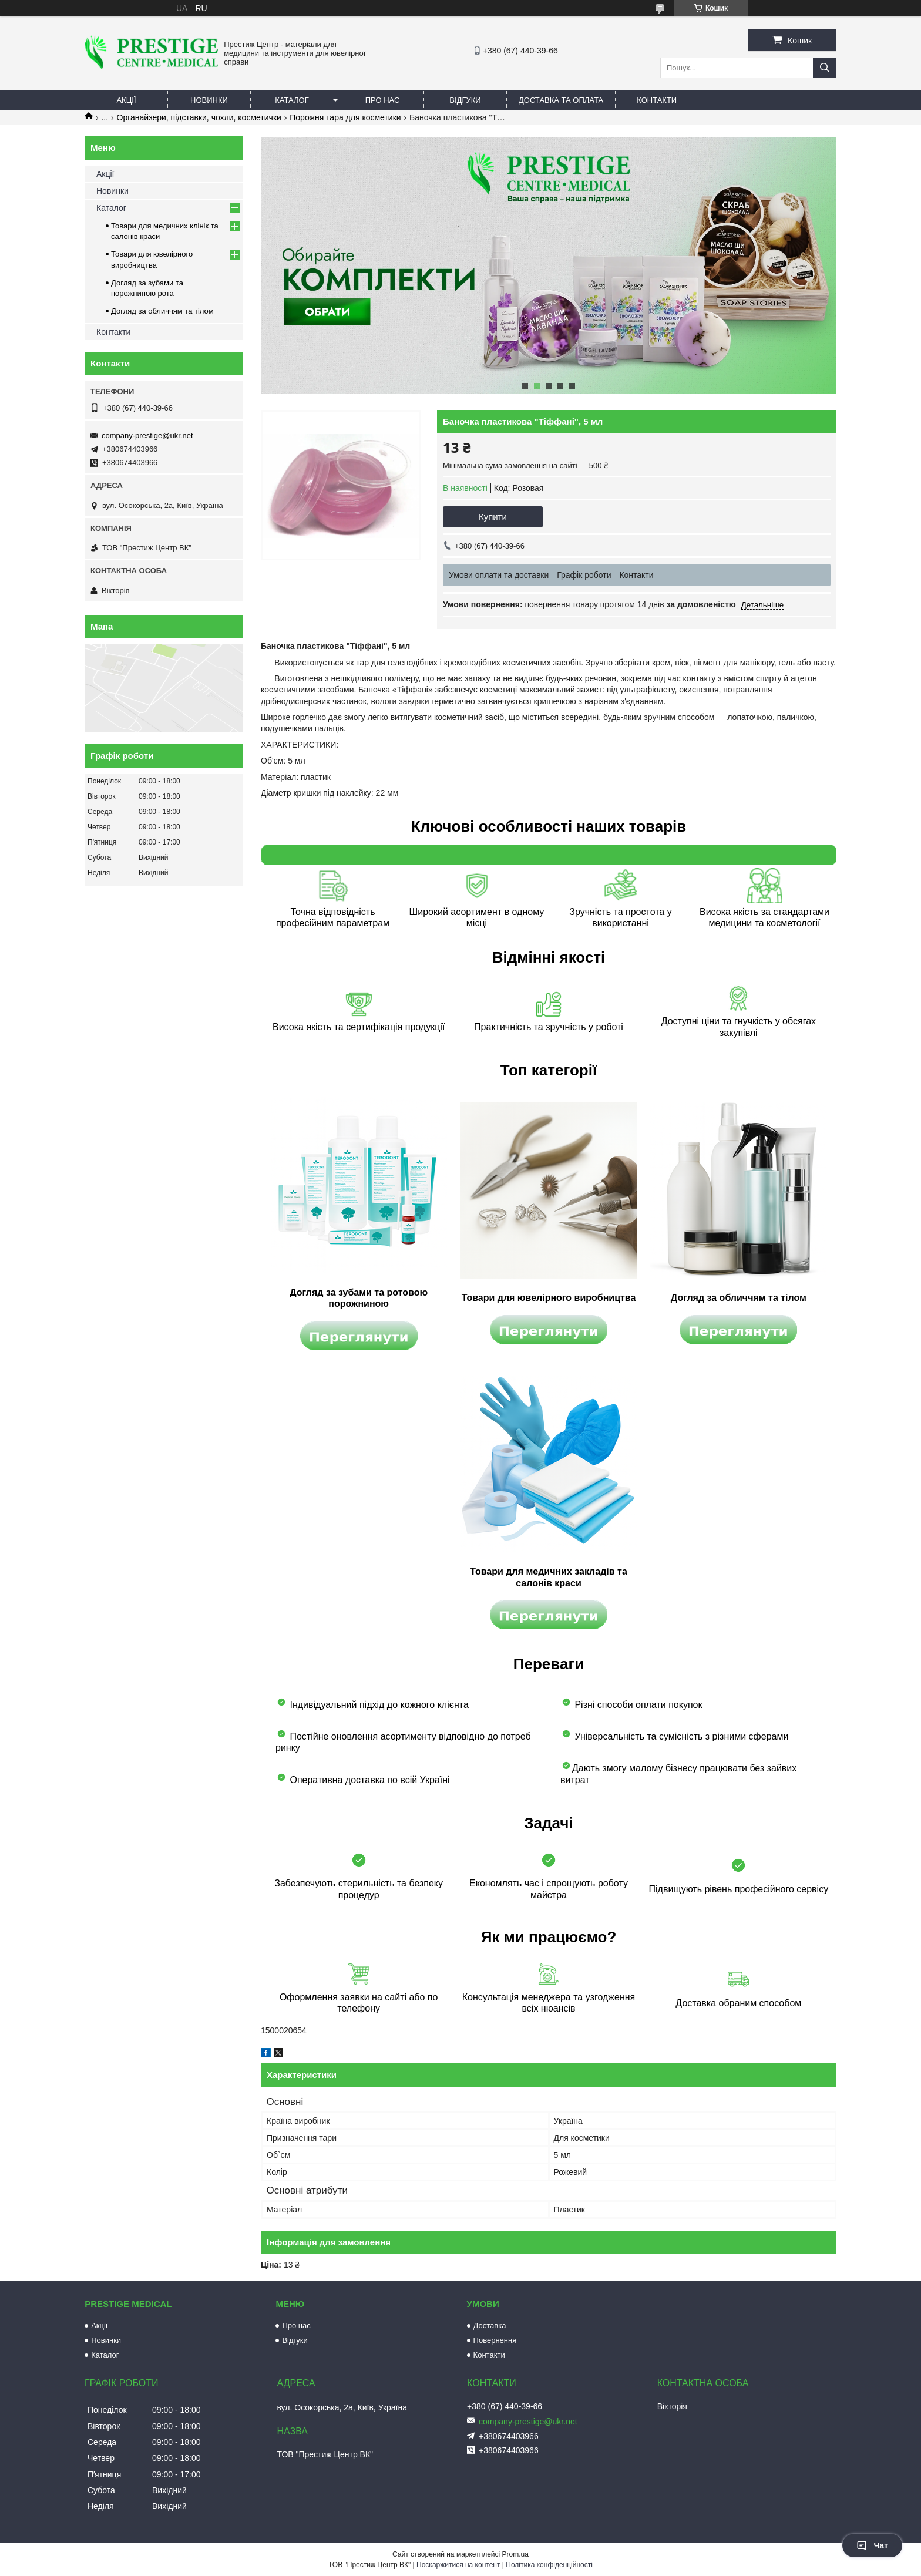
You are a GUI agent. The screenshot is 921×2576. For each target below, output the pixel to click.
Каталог (291, 100)
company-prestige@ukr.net (147, 435)
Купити (493, 517)
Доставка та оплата (561, 100)
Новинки (209, 100)
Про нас (382, 100)
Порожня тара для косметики (345, 117)
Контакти (657, 100)
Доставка (489, 2325)
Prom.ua (515, 2554)
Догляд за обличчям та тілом (162, 311)
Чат (872, 2545)
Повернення (495, 2340)
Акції (126, 100)
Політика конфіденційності (549, 2565)
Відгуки (464, 100)
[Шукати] (824, 68)
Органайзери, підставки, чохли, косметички (199, 117)
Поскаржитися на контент (458, 2565)
